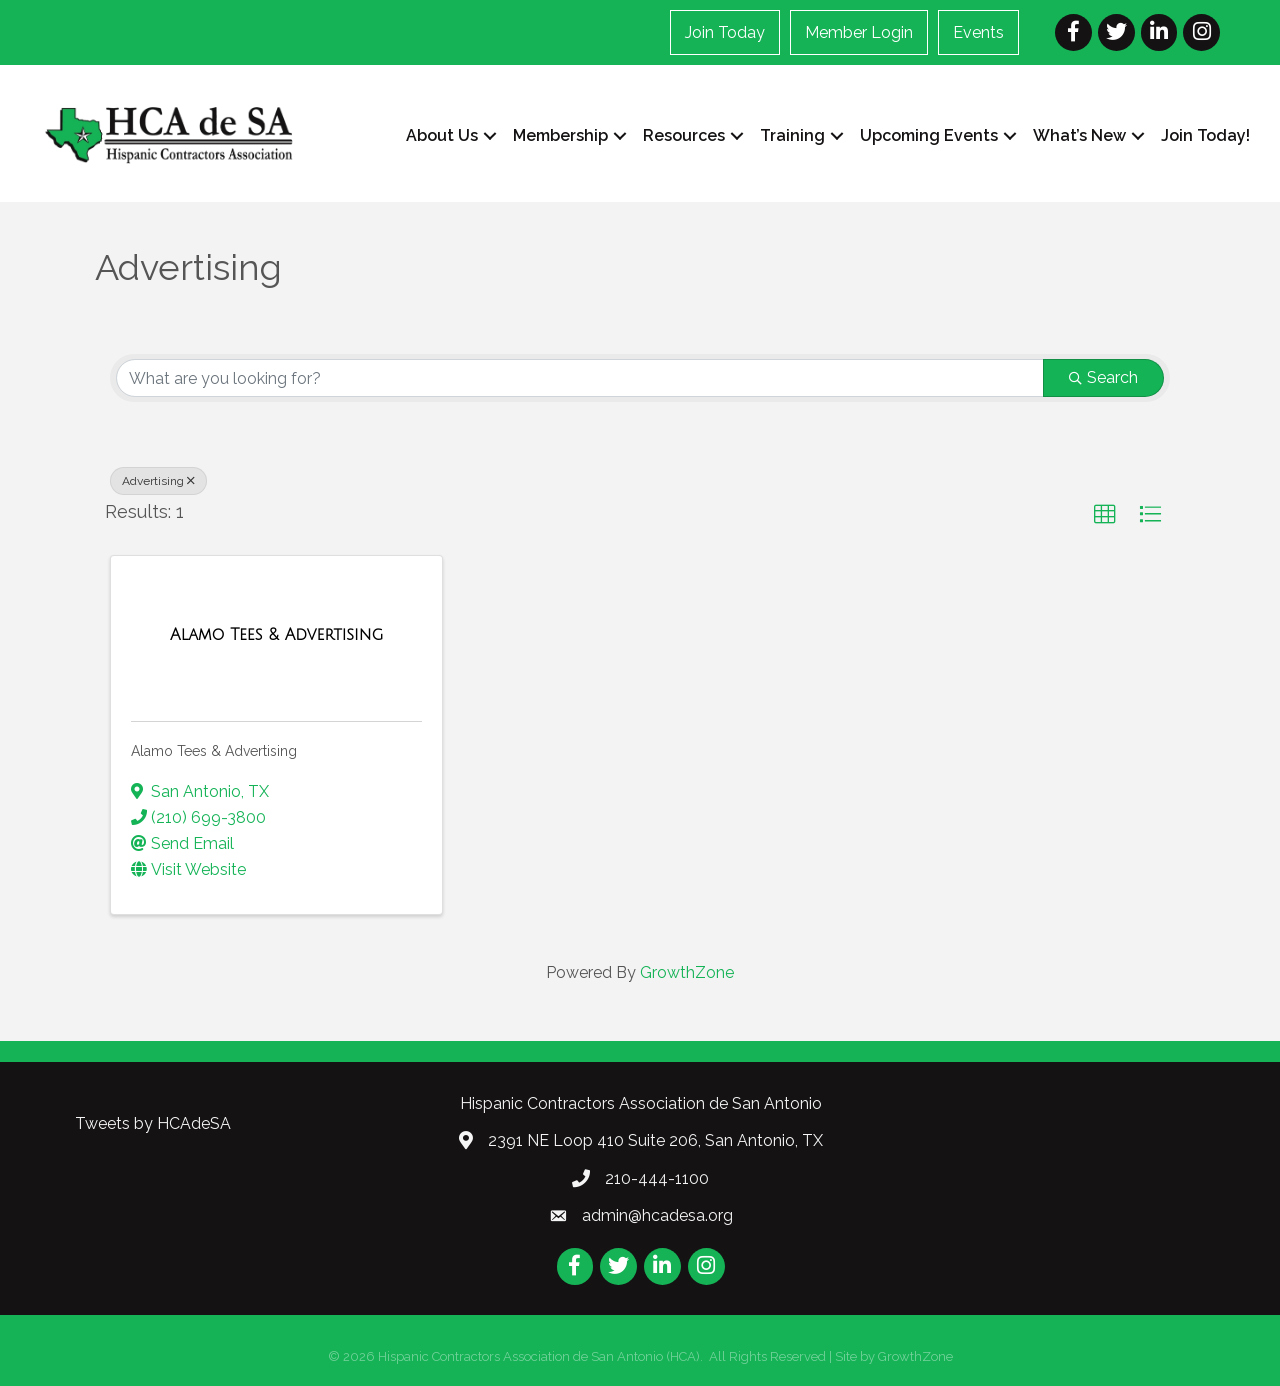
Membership (560, 135)
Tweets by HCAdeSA (153, 1122)
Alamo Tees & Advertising (214, 751)
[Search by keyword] (580, 378)
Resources (684, 135)
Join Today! (1205, 135)
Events (978, 32)
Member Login (859, 32)
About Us (442, 135)
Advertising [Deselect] (158, 481)
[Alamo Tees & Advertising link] (276, 635)
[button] (1105, 515)
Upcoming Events (929, 135)
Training (792, 135)
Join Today (725, 32)
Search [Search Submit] (1103, 377)
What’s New (1079, 135)
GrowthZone (687, 972)
